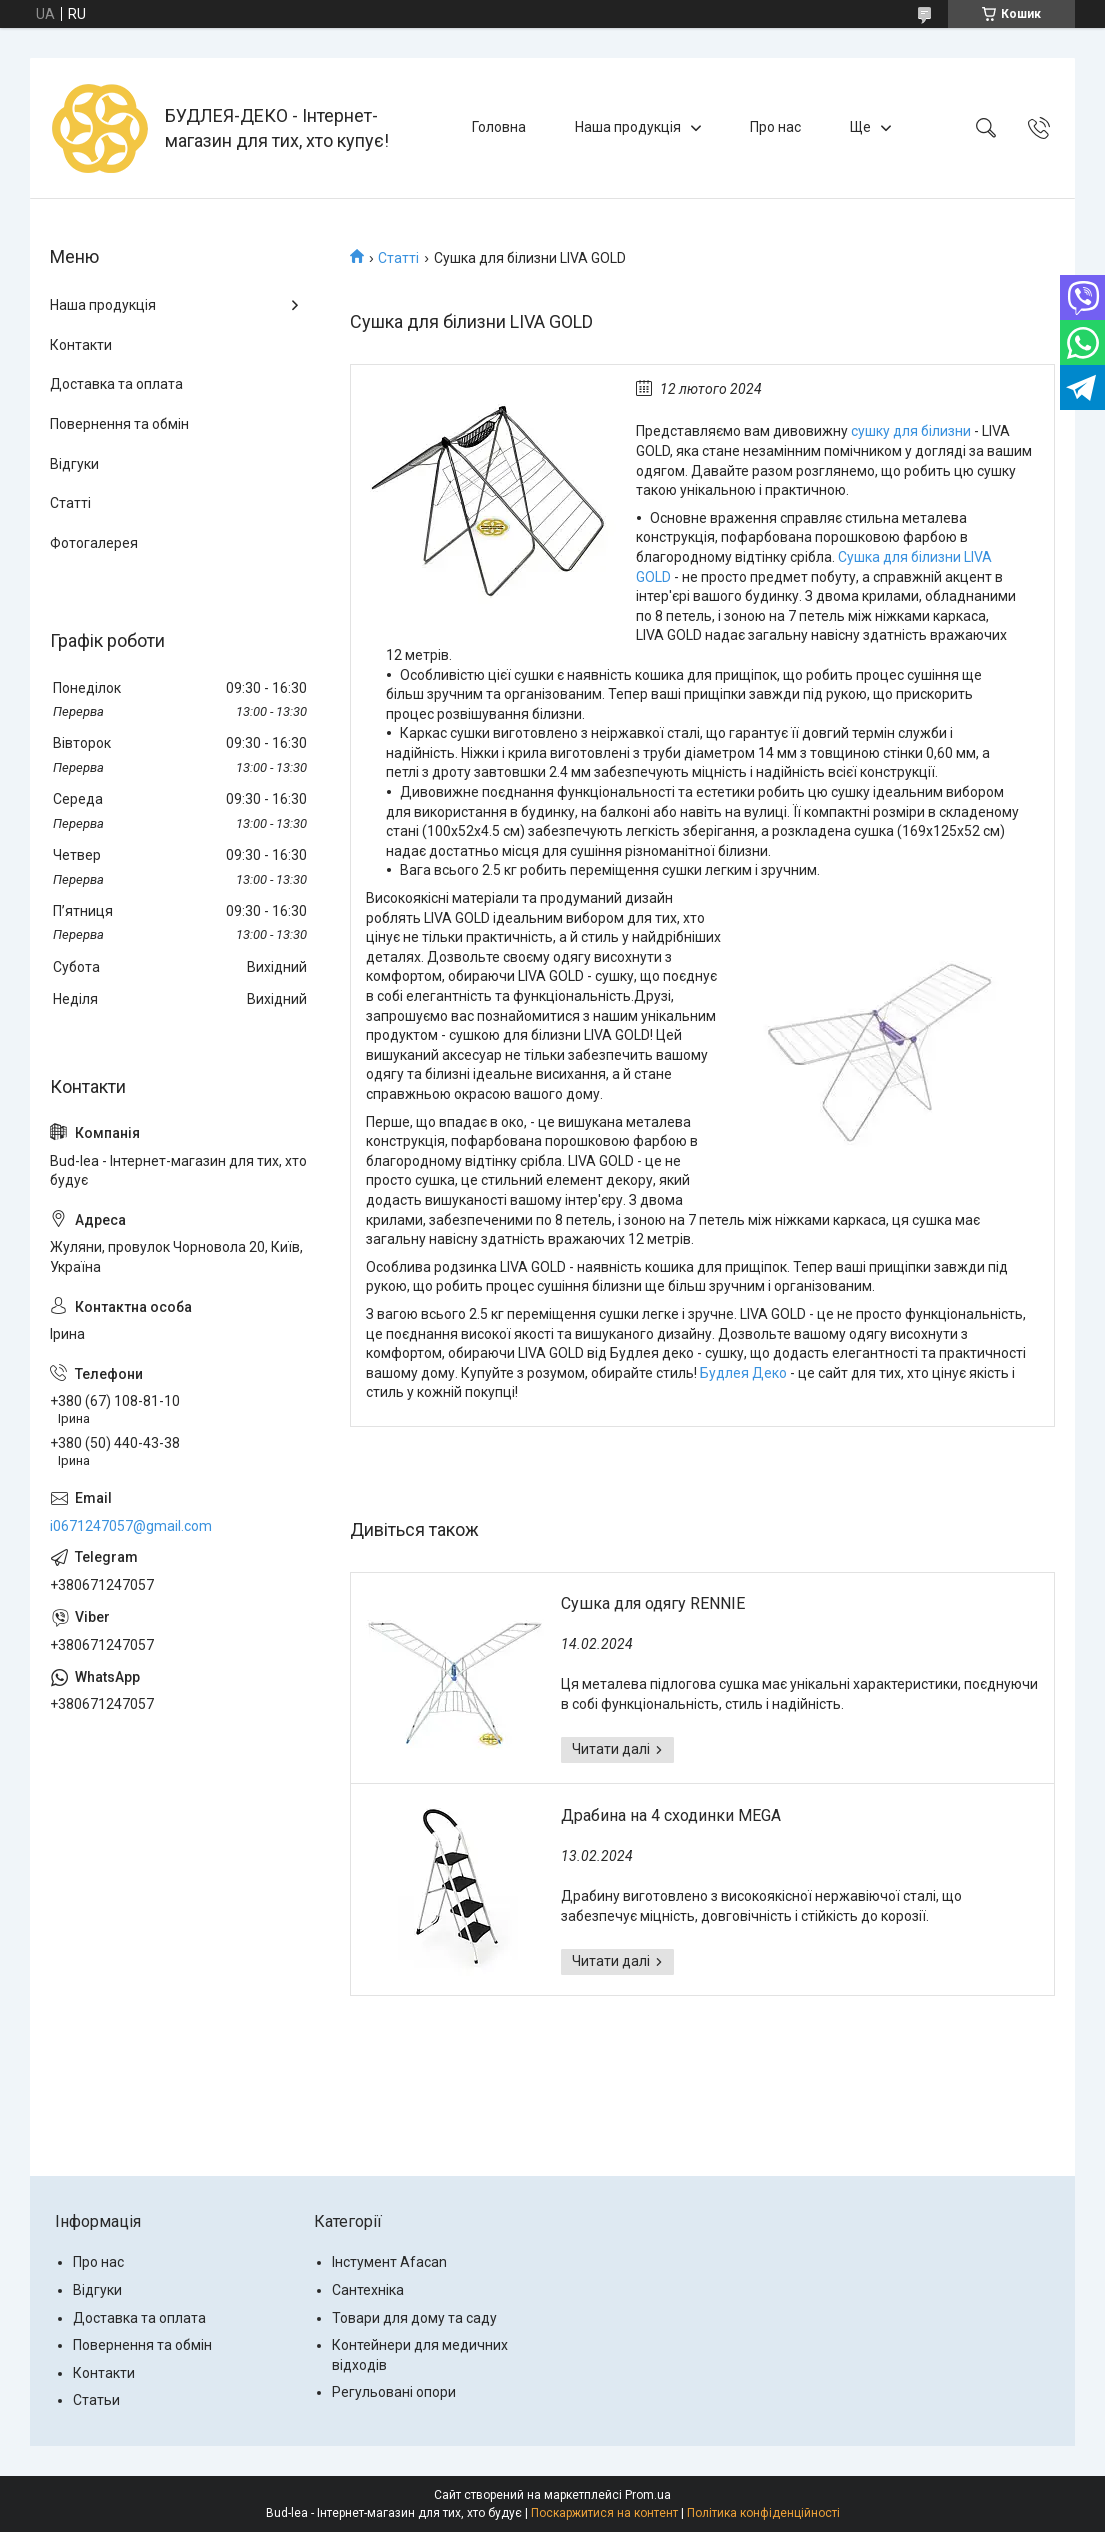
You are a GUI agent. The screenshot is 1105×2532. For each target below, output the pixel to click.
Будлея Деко (743, 1373)
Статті (398, 258)
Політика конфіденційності (763, 2513)
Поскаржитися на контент (604, 2513)
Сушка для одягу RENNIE (653, 1603)
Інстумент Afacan (389, 2262)
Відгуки (74, 464)
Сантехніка (368, 2290)
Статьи (96, 2400)
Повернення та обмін (119, 424)
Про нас (775, 127)
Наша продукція (628, 127)
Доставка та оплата (116, 384)
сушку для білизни (911, 431)
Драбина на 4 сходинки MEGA (671, 1815)
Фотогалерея (94, 543)
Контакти (81, 345)
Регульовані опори (394, 2392)
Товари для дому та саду (414, 2318)
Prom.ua (648, 2495)
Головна (499, 127)
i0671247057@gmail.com (131, 1526)
